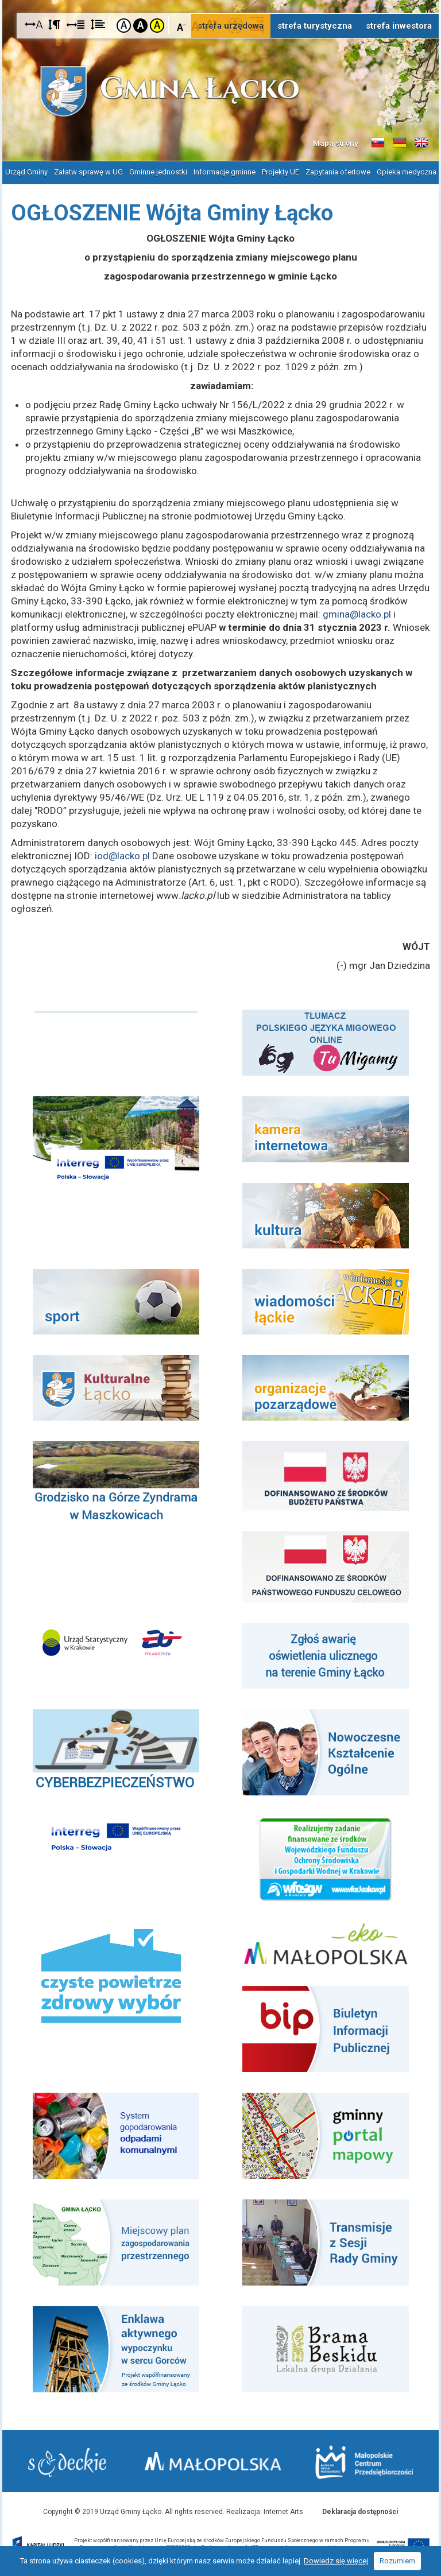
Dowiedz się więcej (336, 2560)
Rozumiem (397, 2560)
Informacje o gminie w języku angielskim (421, 143)
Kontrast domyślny (124, 25)
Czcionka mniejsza (182, 25)
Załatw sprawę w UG (88, 172)
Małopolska (214, 2460)
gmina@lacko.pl (357, 613)
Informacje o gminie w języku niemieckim (400, 143)
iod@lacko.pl (122, 855)
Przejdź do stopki (220, 0)
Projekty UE (280, 172)
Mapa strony (335, 143)
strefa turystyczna (314, 26)
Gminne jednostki (158, 172)
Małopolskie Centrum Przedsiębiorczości (364, 2462)
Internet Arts (283, 2511)
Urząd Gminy (26, 172)
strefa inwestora (399, 26)
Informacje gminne (225, 172)
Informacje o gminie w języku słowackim (378, 143)
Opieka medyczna (406, 172)
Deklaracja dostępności (360, 2511)
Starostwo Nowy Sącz (67, 2462)
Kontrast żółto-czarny (157, 25)
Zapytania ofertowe (337, 172)
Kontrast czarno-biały (140, 25)
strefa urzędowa (231, 26)
